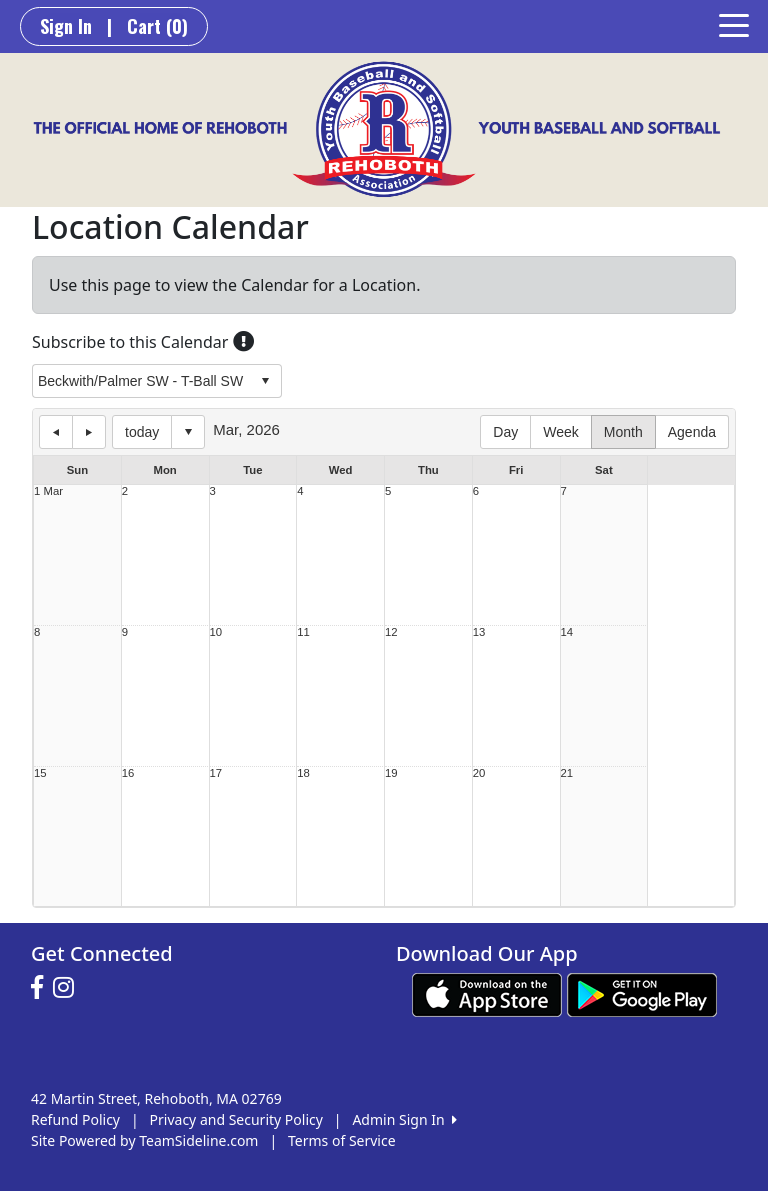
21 (567, 773)
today (142, 432)
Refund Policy (75, 1119)
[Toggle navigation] (734, 24)
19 (391, 773)
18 (303, 773)
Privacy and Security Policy (236, 1119)
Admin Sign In (404, 1119)
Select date (188, 432)
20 (479, 773)
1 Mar (48, 491)
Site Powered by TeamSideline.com (144, 1140)
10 (216, 632)
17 (216, 773)
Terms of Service (342, 1140)
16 (128, 773)
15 (40, 773)
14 (567, 632)
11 (303, 632)
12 (391, 632)
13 (479, 632)
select (265, 381)
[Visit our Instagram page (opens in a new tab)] (68, 988)
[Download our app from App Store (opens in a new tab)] (487, 993)
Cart (157, 26)
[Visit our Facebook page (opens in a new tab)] (42, 988)
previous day (56, 432)
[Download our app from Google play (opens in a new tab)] (642, 993)
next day (89, 432)
